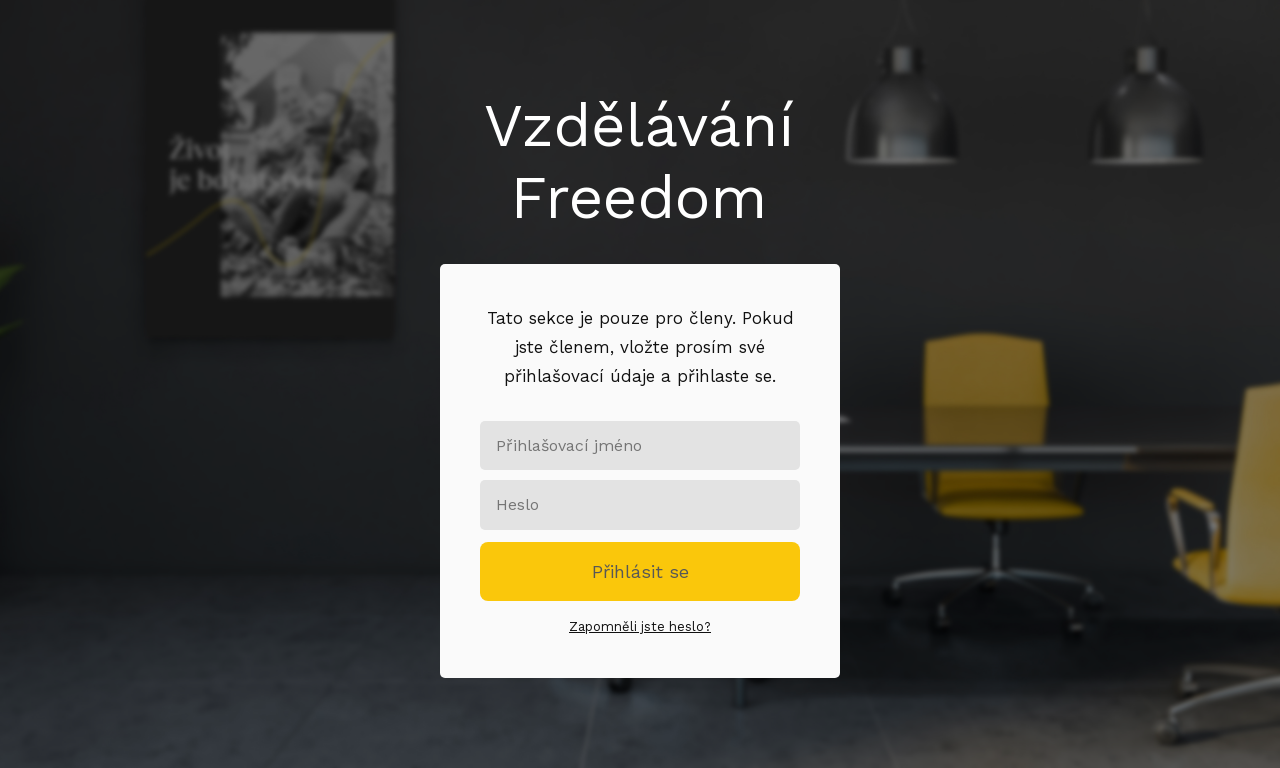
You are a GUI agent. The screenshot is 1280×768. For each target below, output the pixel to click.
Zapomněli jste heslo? (640, 626)
